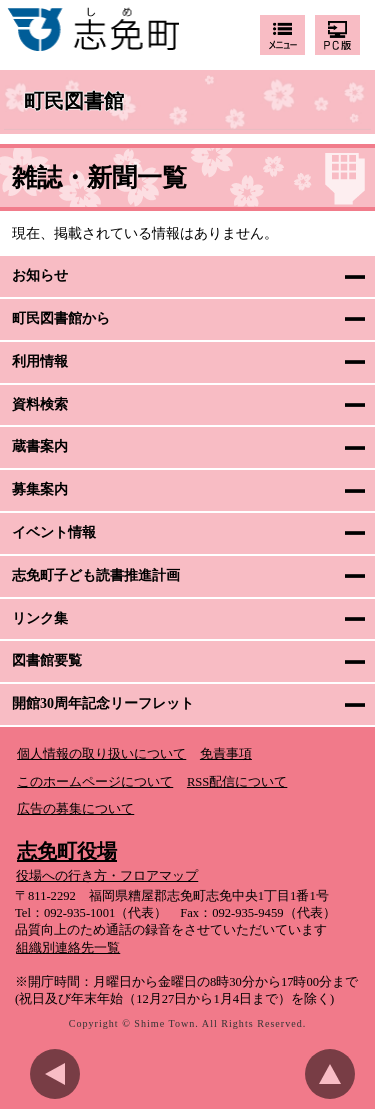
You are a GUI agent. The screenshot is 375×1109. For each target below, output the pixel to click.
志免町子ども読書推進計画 (96, 575)
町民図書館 (74, 102)
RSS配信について (237, 782)
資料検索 (40, 404)
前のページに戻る (60, 1074)
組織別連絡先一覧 (68, 948)
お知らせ (40, 275)
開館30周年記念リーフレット (103, 703)
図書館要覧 (47, 660)
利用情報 (40, 361)
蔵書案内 (40, 446)
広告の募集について (75, 809)
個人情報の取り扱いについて (101, 754)
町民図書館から (61, 318)
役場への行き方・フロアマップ (107, 876)
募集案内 (40, 489)
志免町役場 (67, 851)
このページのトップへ (335, 1074)
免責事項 (226, 754)
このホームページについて (95, 782)
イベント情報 (54, 532)
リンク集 (40, 618)
